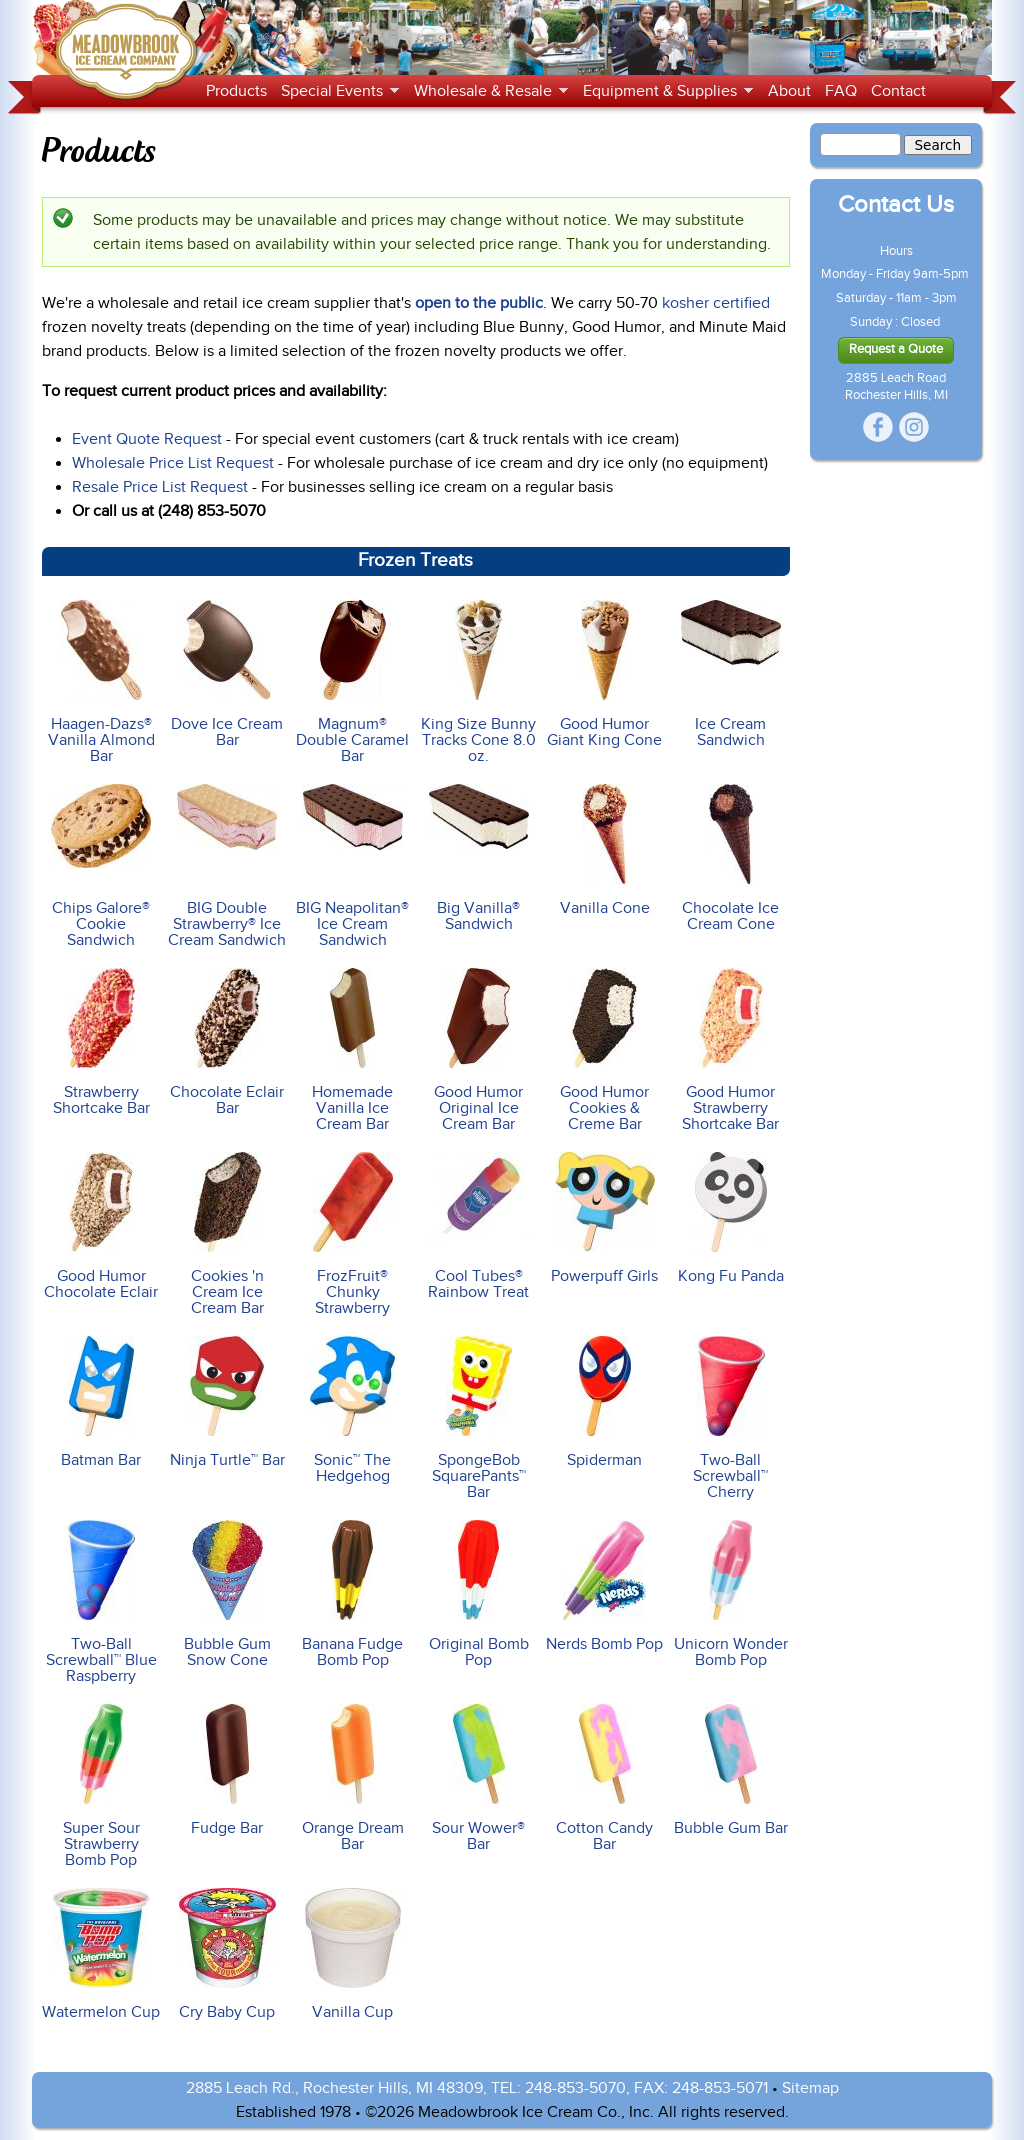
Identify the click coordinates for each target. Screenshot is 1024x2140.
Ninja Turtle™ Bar (227, 1402)
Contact (898, 91)
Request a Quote (896, 349)
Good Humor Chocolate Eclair (101, 1226)
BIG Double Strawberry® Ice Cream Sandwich (227, 866)
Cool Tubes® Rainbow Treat (479, 1226)
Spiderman (605, 1402)
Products (236, 91)
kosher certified (716, 303)
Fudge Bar (227, 1770)
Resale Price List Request (160, 487)
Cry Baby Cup (227, 1954)
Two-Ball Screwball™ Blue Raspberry (101, 1602)
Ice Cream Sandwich (730, 674)
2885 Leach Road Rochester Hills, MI (896, 386)
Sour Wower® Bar (479, 1778)
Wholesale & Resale (487, 92)
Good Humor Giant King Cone (605, 674)
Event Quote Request (147, 439)
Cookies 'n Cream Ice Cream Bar (227, 1234)
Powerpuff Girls (605, 1218)
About (789, 91)
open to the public (479, 303)
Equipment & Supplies (664, 92)
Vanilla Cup (353, 1954)
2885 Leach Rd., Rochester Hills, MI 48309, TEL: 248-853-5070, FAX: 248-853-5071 (477, 2088)
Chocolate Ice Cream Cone (730, 858)
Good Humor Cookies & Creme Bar (605, 1050)
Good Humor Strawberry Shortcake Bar (730, 1050)
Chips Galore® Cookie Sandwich (101, 866)
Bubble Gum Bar (730, 1770)
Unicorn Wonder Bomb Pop (730, 1594)
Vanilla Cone (605, 850)
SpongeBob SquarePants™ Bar (479, 1418)
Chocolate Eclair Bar (227, 1042)
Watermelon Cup (101, 1954)
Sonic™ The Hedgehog (353, 1410)
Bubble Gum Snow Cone (227, 1594)
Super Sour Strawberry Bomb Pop (101, 1786)
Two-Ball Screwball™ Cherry (730, 1418)
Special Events (336, 92)
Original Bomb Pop (479, 1594)
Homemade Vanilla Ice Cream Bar (353, 1050)
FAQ (841, 91)
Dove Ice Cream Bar (227, 674)
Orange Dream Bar (353, 1778)
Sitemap (810, 2088)
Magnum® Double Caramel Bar (353, 682)
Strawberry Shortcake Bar (101, 1042)
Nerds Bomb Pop (605, 1586)
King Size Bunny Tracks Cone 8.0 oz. (479, 682)
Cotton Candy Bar (605, 1778)
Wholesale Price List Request (173, 463)
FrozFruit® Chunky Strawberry (353, 1234)
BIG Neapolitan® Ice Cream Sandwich (353, 866)
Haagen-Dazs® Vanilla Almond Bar (101, 682)
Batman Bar (101, 1402)
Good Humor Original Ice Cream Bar (479, 1050)
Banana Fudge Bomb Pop (353, 1594)
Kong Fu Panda (730, 1218)
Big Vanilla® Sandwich (479, 858)
